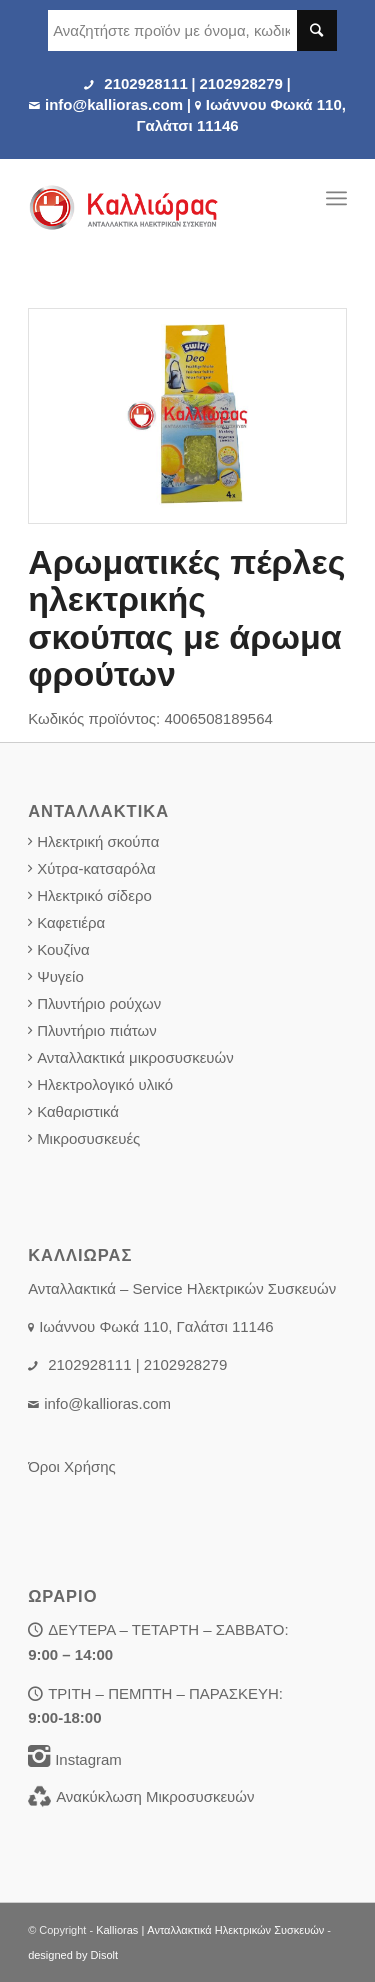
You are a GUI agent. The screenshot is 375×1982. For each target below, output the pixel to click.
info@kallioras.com (114, 104)
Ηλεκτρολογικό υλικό (105, 1084)
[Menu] (336, 198)
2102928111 (145, 83)
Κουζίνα (63, 949)
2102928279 (240, 83)
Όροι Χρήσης (72, 1466)
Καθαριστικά (78, 1111)
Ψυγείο (60, 976)
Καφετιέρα (71, 922)
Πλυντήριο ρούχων (99, 1003)
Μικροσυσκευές (88, 1138)
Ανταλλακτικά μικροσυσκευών (135, 1057)
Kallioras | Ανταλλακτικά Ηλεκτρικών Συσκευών (210, 1930)
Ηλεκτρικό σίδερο (94, 895)
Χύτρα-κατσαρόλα (96, 868)
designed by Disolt (73, 1955)
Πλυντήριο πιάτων (97, 1030)
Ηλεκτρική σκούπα (98, 841)
